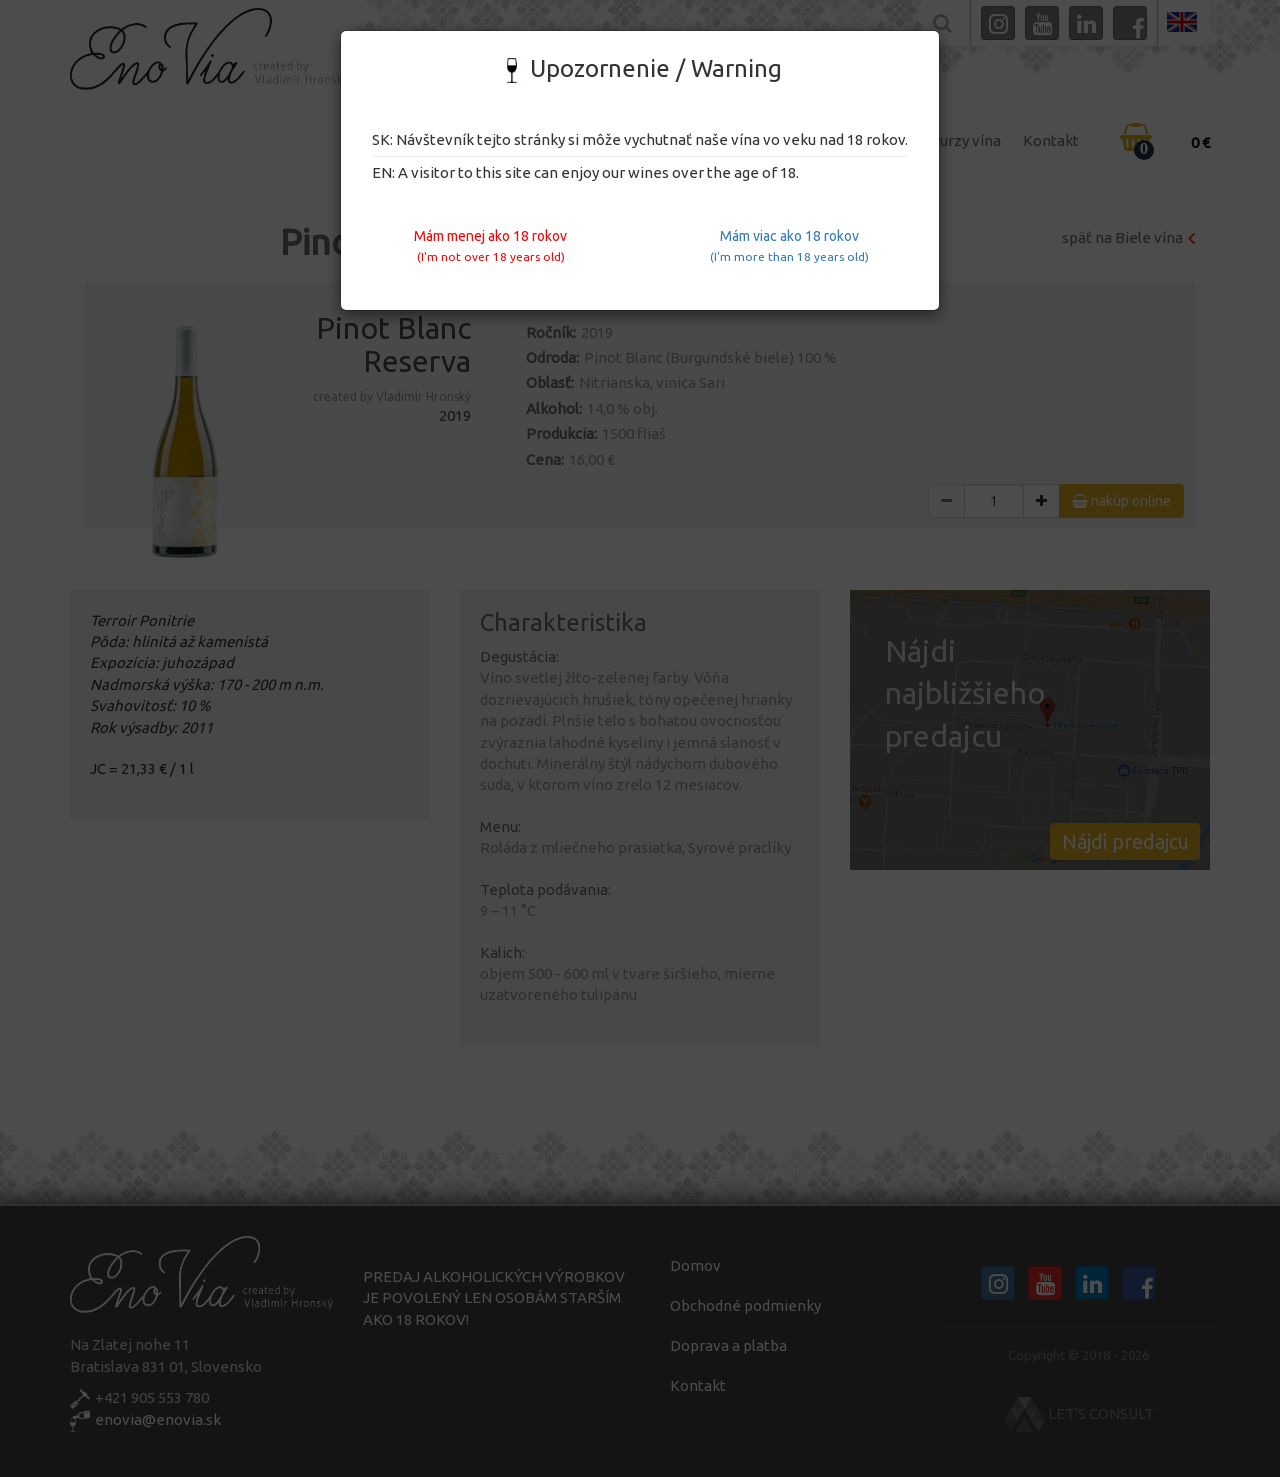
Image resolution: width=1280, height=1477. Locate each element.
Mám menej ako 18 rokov (490, 245)
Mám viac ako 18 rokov (789, 245)
